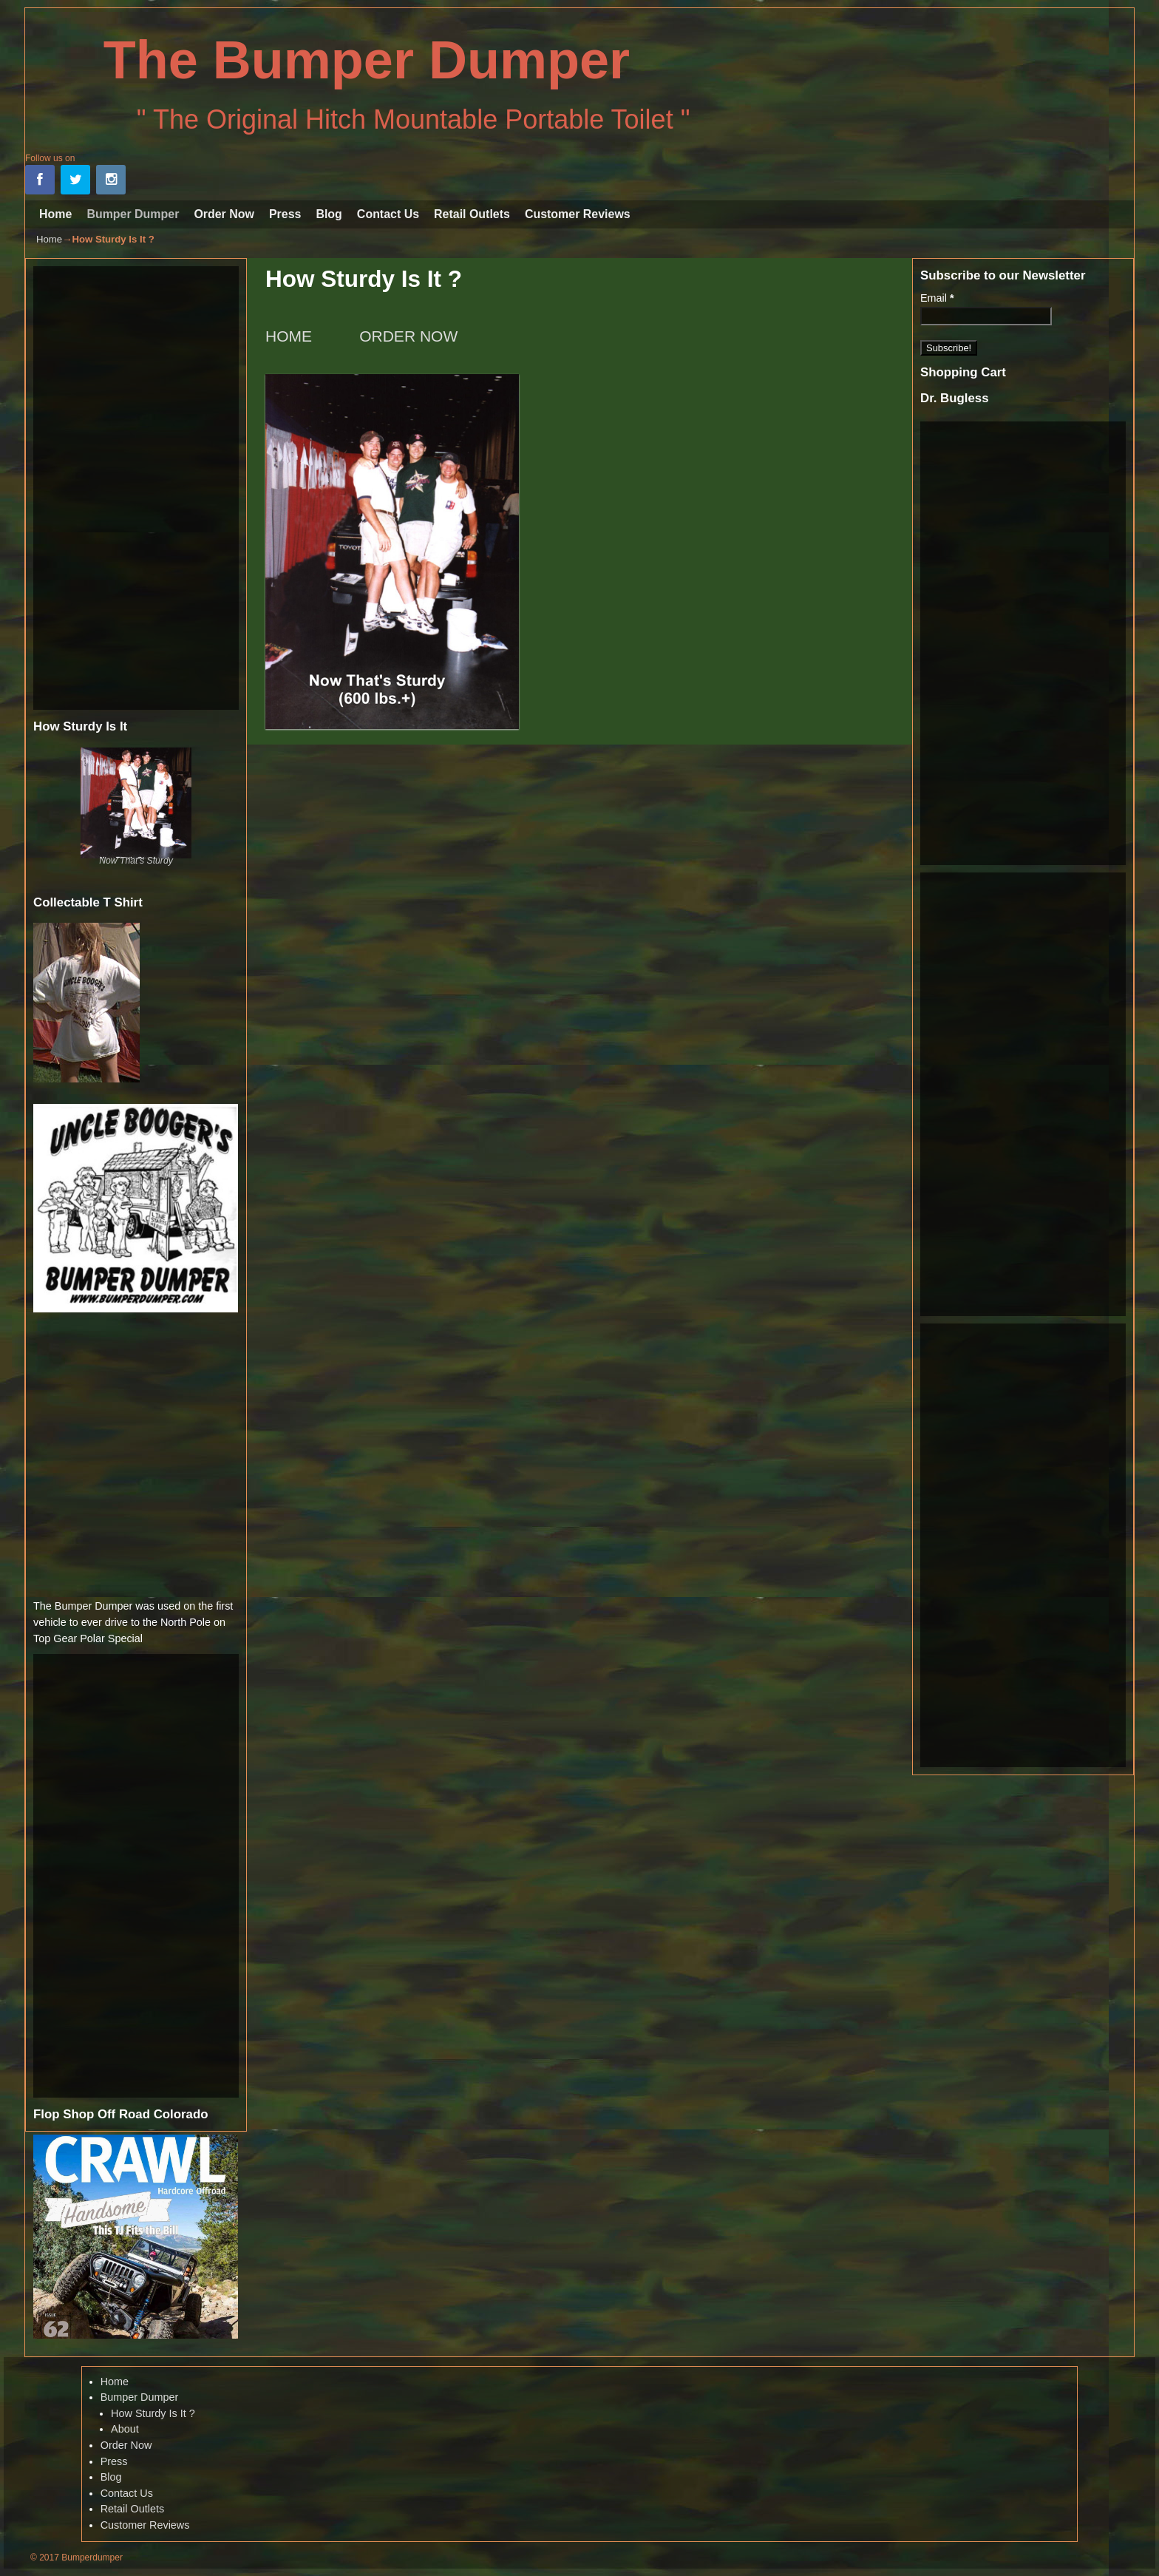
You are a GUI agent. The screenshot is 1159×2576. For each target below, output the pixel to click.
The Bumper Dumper (366, 59)
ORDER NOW (408, 336)
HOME (290, 336)
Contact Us (388, 214)
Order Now (224, 214)
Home (55, 214)
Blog (328, 214)
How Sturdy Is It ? (153, 2413)
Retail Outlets (472, 214)
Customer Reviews (578, 214)
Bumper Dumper (132, 214)
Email (937, 298)
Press (285, 214)
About (125, 2429)
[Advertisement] (136, 488)
